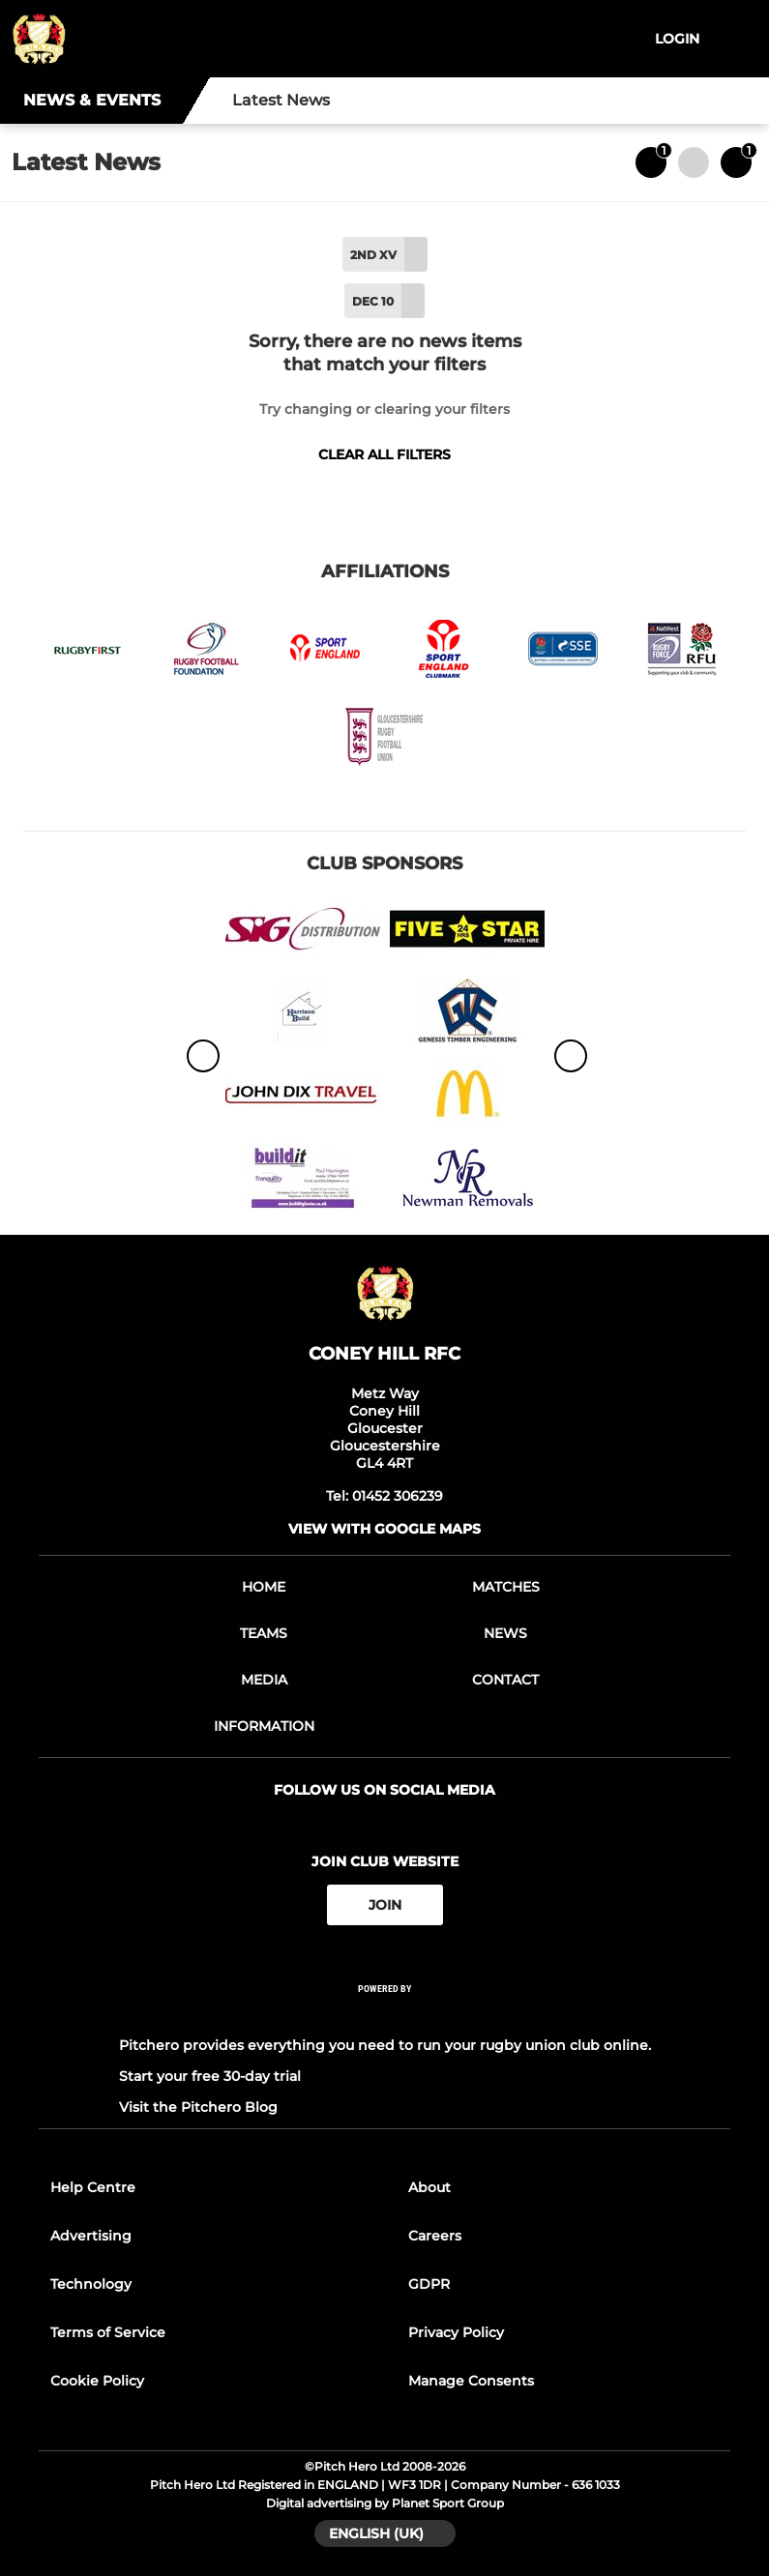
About (429, 2187)
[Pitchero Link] (385, 2014)
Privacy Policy (456, 2332)
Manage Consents (471, 2380)
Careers (434, 2235)
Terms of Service (107, 2332)
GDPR (429, 2284)
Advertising (91, 2235)
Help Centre (92, 2187)
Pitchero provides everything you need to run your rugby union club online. (385, 2045)
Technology (91, 2284)
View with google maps (384, 1529)
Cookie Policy (97, 2380)
